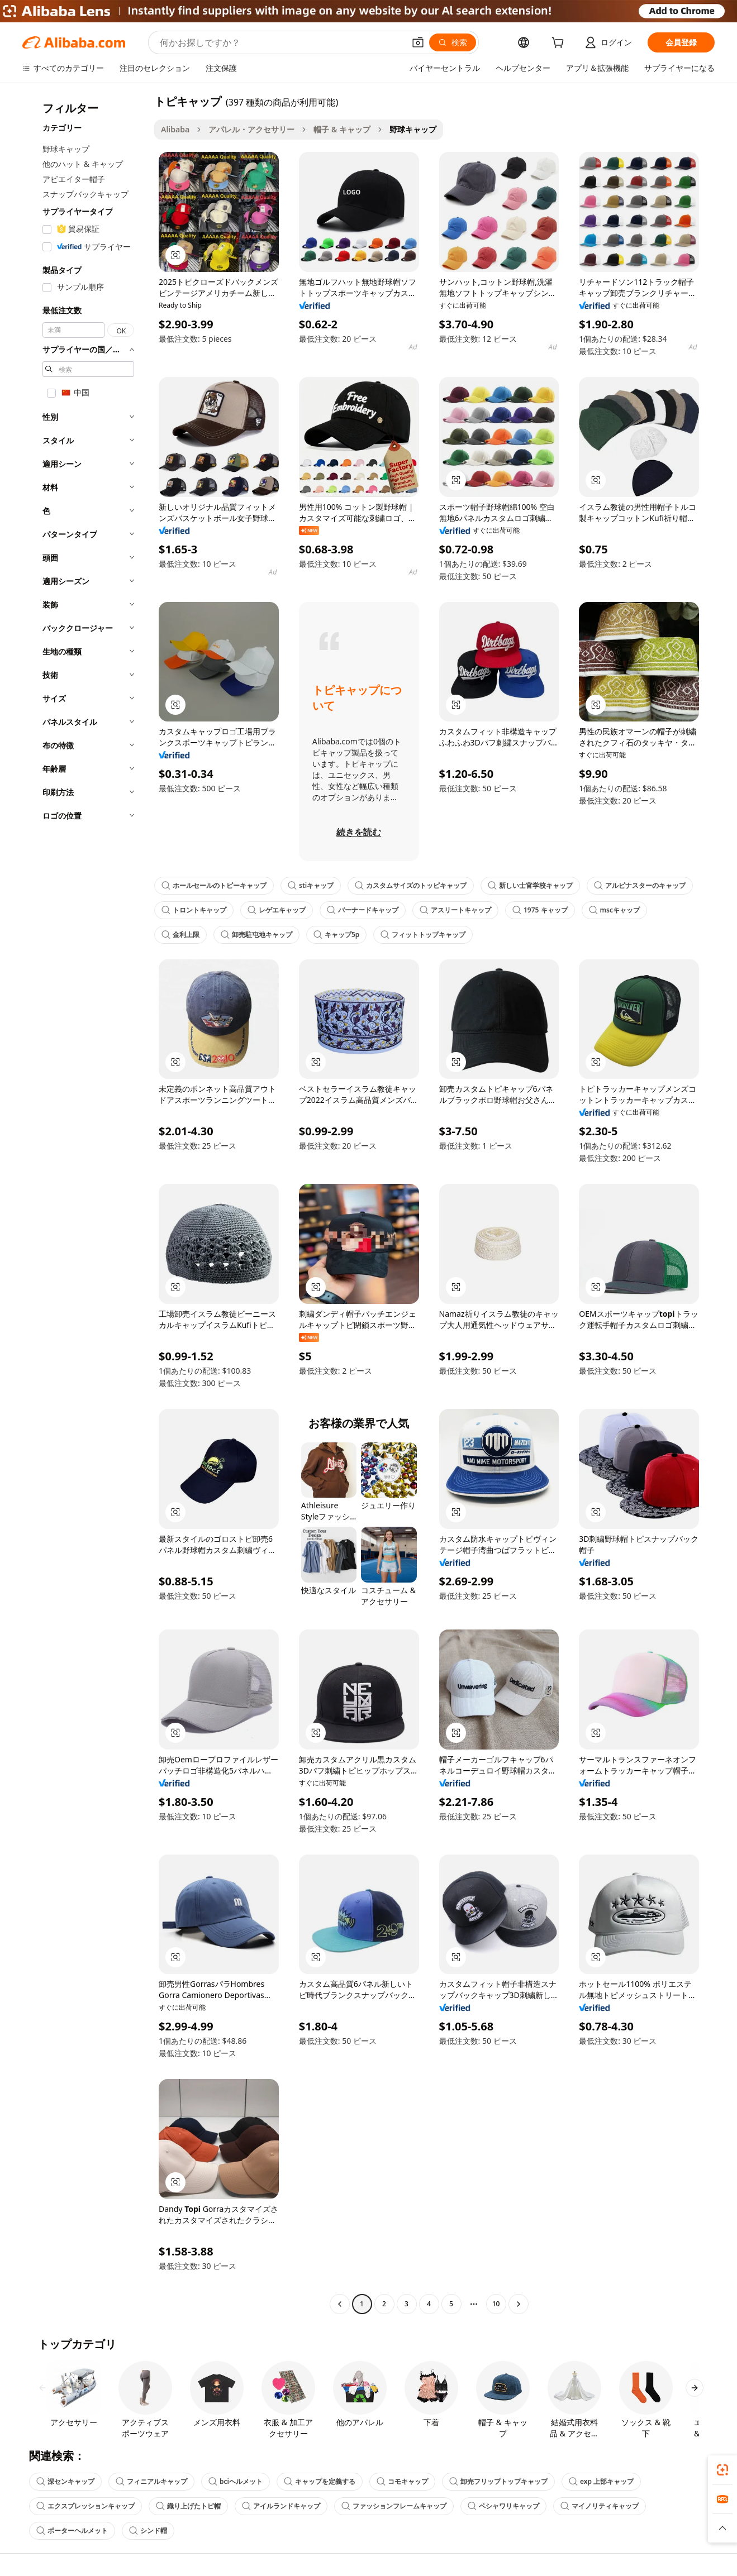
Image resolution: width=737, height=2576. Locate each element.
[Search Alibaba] (281, 42)
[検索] (452, 42)
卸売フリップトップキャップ (498, 2481)
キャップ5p (336, 934)
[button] (418, 42)
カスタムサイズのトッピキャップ (411, 885)
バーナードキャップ (362, 910)
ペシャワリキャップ (503, 2506)
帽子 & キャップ (341, 129)
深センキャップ (65, 2481)
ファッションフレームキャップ (393, 2506)
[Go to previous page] (340, 2304)
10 (496, 2304)
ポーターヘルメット (72, 2530)
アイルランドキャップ (281, 2506)
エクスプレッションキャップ (85, 2506)
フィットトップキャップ (423, 934)
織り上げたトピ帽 (188, 2506)
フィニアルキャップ (151, 2481)
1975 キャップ (540, 910)
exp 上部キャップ (601, 2481)
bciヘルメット (235, 2481)
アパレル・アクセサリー (251, 129)
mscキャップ (614, 910)
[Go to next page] (518, 2304)
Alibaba (175, 129)
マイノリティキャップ (599, 2506)
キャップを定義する (319, 2481)
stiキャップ (311, 885)
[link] (722, 2469)
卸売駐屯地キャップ (256, 934)
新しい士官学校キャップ (530, 885)
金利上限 (180, 934)
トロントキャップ (193, 910)
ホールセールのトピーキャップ (214, 885)
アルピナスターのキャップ (640, 885)
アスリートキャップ (455, 910)
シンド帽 (148, 2530)
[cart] (559, 44)
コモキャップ (402, 2481)
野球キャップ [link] (412, 129)
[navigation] (85, 1204)
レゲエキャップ (277, 910)
